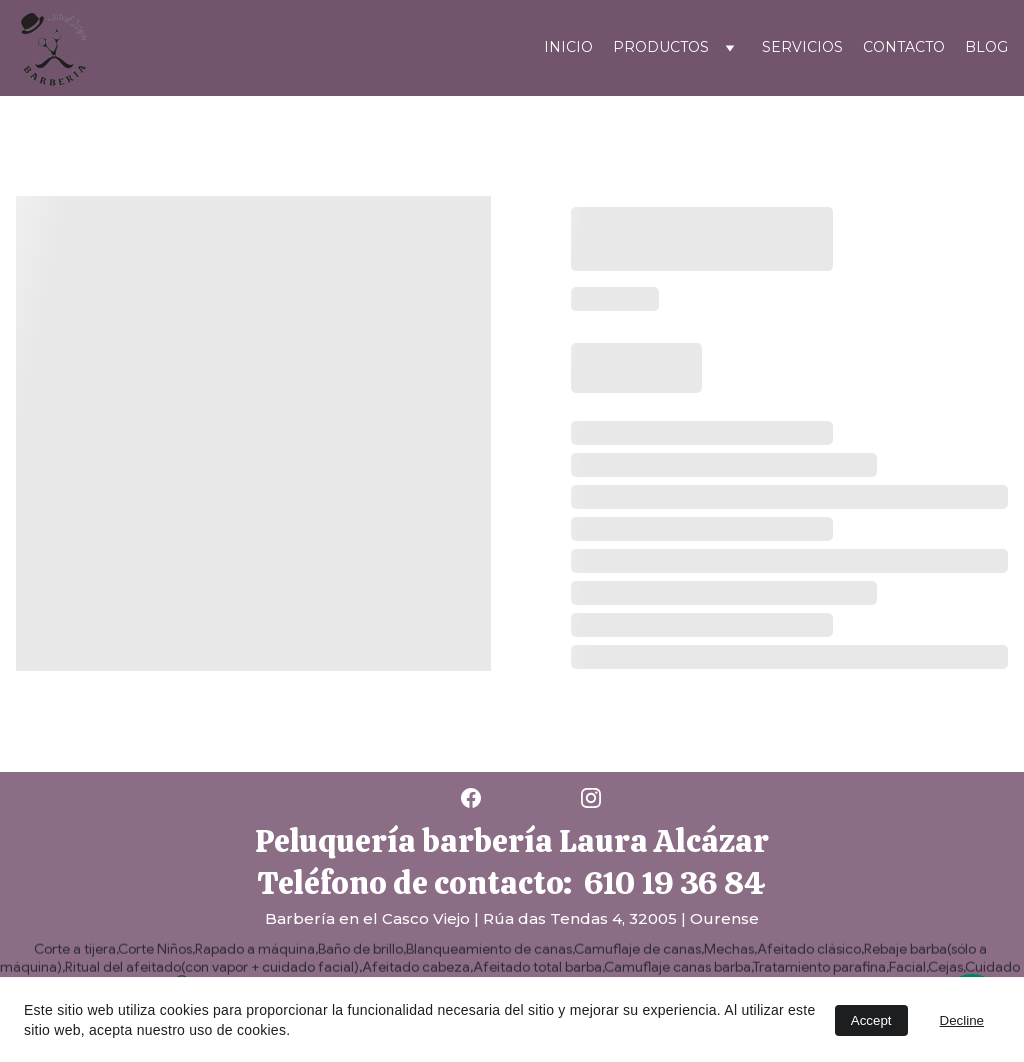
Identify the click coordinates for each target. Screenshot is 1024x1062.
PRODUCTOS (661, 47)
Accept (871, 1020)
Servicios (802, 47)
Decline (962, 1020)
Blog (986, 47)
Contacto (904, 47)
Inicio (568, 47)
